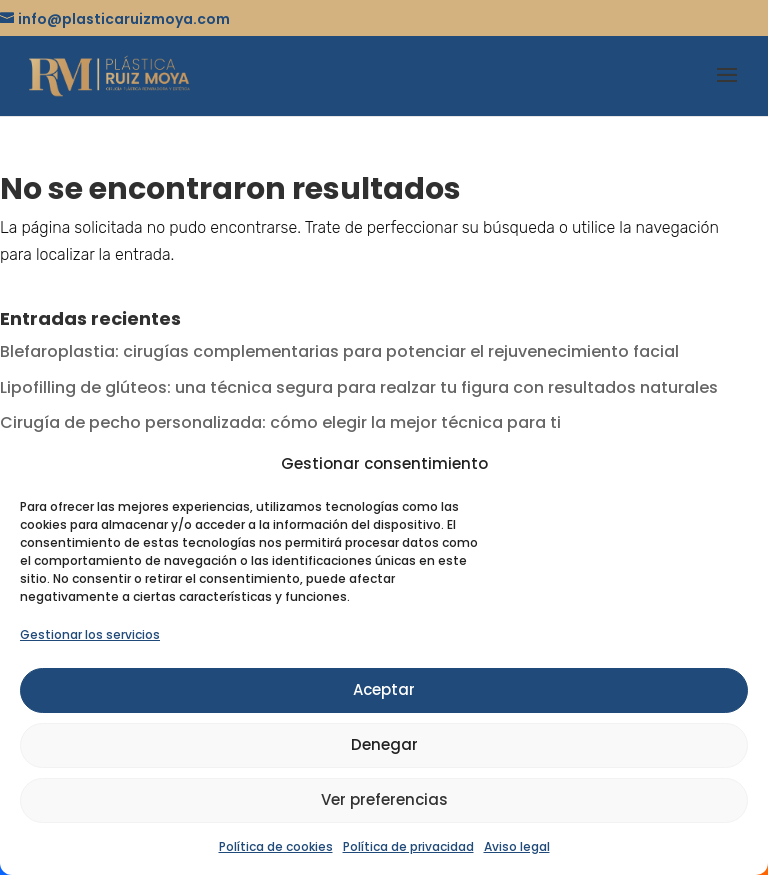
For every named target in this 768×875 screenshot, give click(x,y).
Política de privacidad (408, 846)
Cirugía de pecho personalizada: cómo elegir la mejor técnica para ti (280, 422)
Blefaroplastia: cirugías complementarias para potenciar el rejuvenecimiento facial (339, 351)
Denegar (384, 744)
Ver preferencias (384, 799)
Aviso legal (517, 846)
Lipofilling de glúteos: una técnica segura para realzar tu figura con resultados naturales (359, 387)
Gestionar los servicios (90, 634)
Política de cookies (276, 846)
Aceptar (384, 689)
